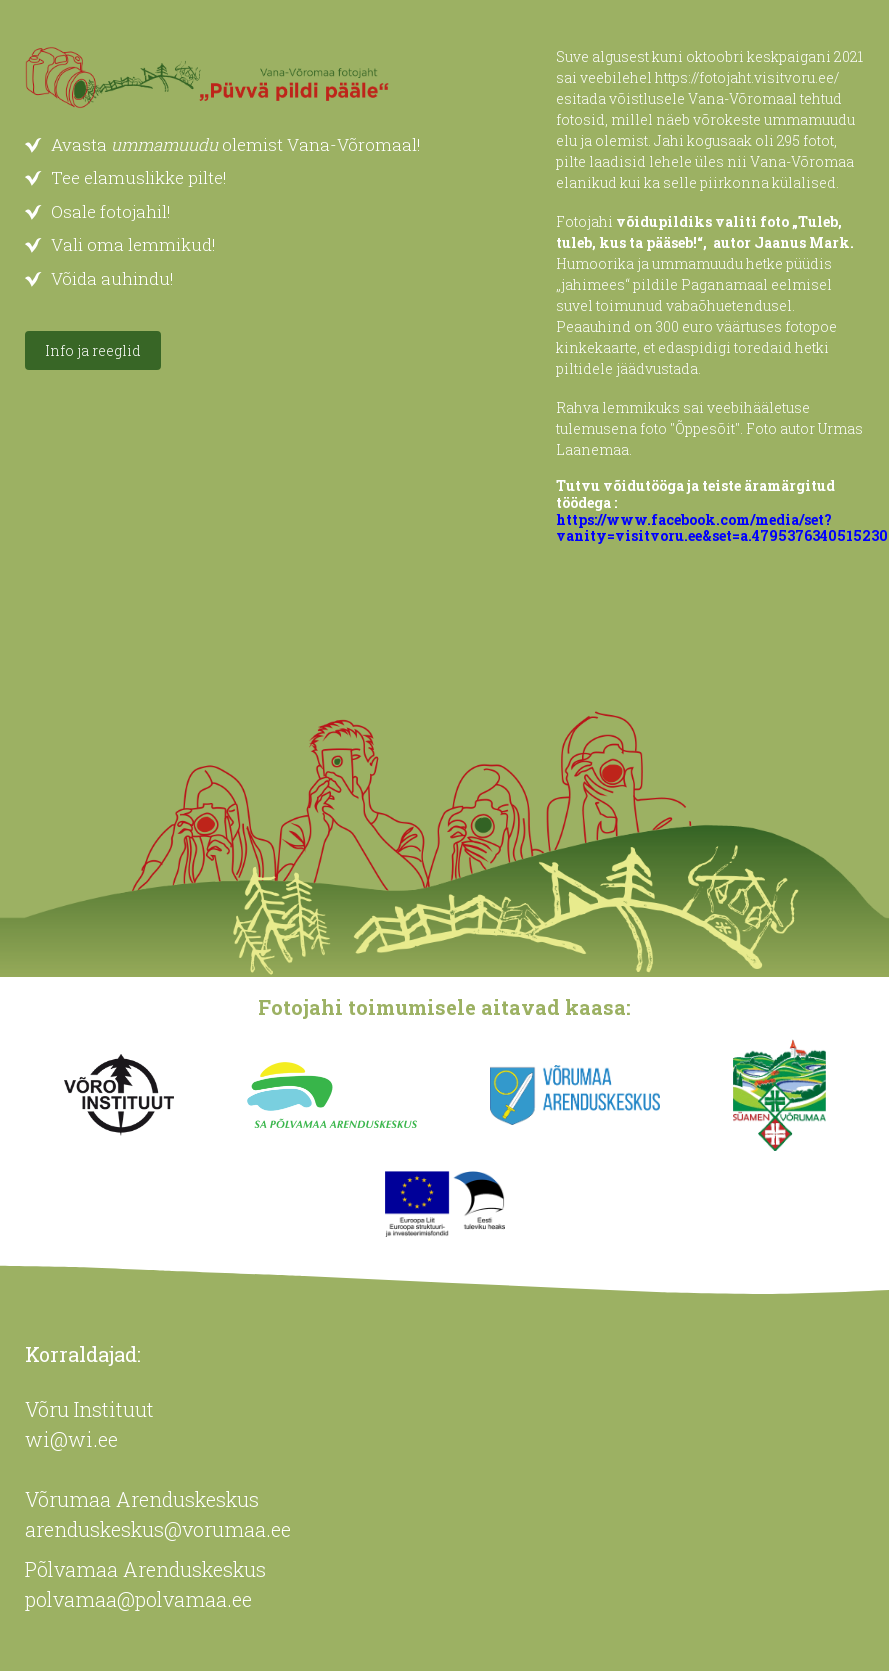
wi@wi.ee (71, 1439)
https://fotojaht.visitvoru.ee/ (747, 77)
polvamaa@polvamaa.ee (138, 1599)
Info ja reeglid (93, 350)
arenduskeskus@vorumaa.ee (158, 1529)
